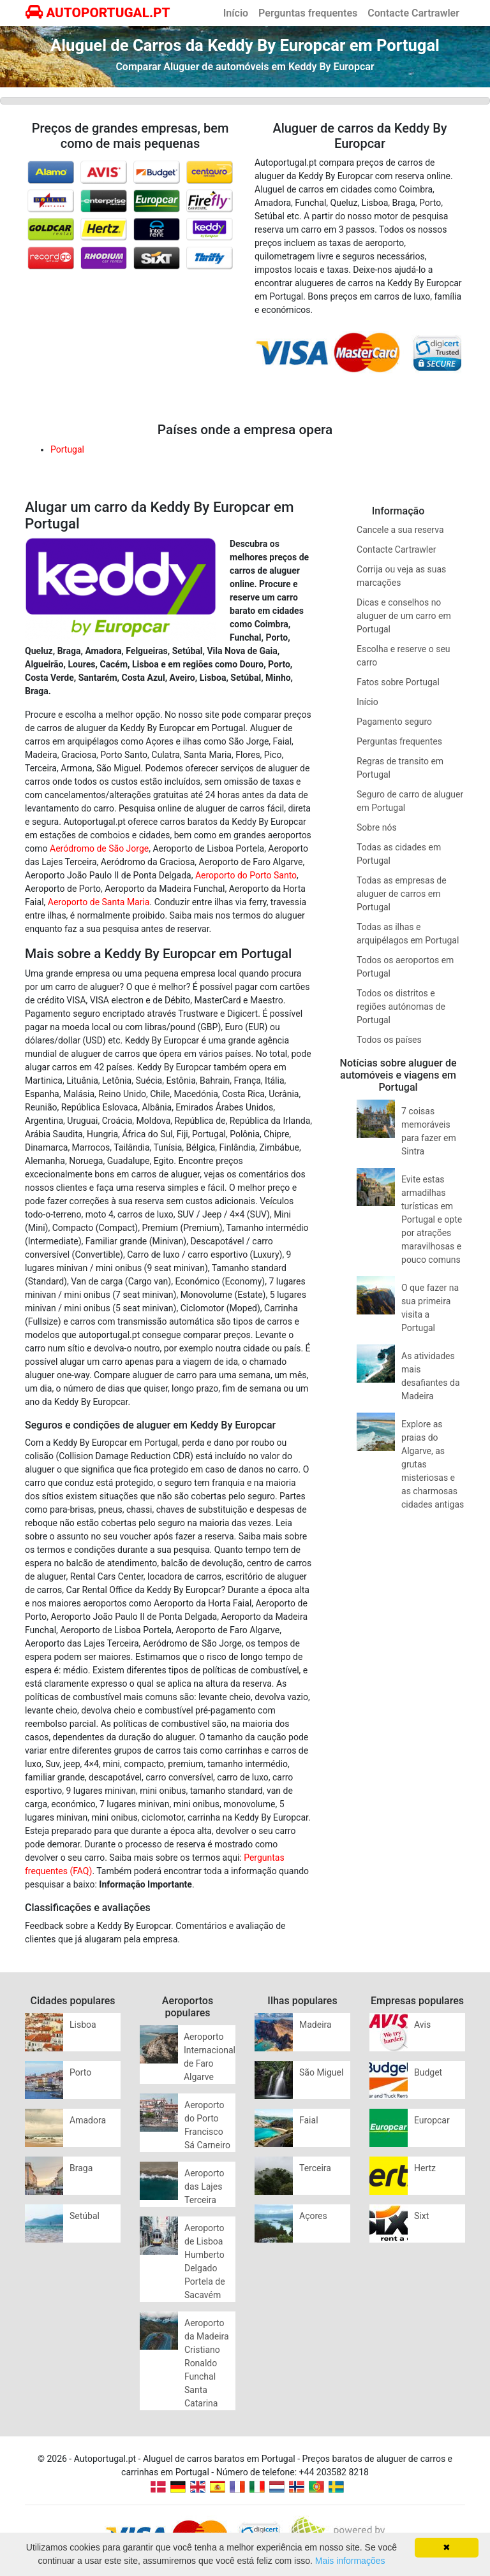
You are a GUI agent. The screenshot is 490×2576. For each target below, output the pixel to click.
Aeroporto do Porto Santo (246, 875)
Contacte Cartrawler (413, 13)
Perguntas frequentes (307, 13)
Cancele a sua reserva (400, 530)
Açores (313, 2216)
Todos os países (389, 1040)
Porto (80, 2072)
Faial (308, 2120)
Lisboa (83, 2024)
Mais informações (350, 2561)
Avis (422, 2024)
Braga (81, 2168)
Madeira (315, 2024)
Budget (428, 2072)
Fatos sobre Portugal (398, 682)
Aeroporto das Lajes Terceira (204, 2186)
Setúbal (85, 2216)
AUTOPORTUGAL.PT (98, 12)
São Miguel (321, 2072)
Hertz (425, 2168)
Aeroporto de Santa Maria (99, 902)
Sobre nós (377, 827)
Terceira (315, 2168)
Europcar (432, 2120)
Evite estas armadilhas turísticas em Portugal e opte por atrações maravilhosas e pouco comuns (431, 1219)
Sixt (421, 2216)
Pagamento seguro (394, 722)
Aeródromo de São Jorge (99, 848)
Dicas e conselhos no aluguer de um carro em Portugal (404, 615)
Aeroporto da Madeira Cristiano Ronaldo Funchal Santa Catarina (206, 2363)
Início (235, 13)
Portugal (67, 449)
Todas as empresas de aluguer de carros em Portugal (402, 893)
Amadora (88, 2120)
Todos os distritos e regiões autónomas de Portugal (401, 1006)
